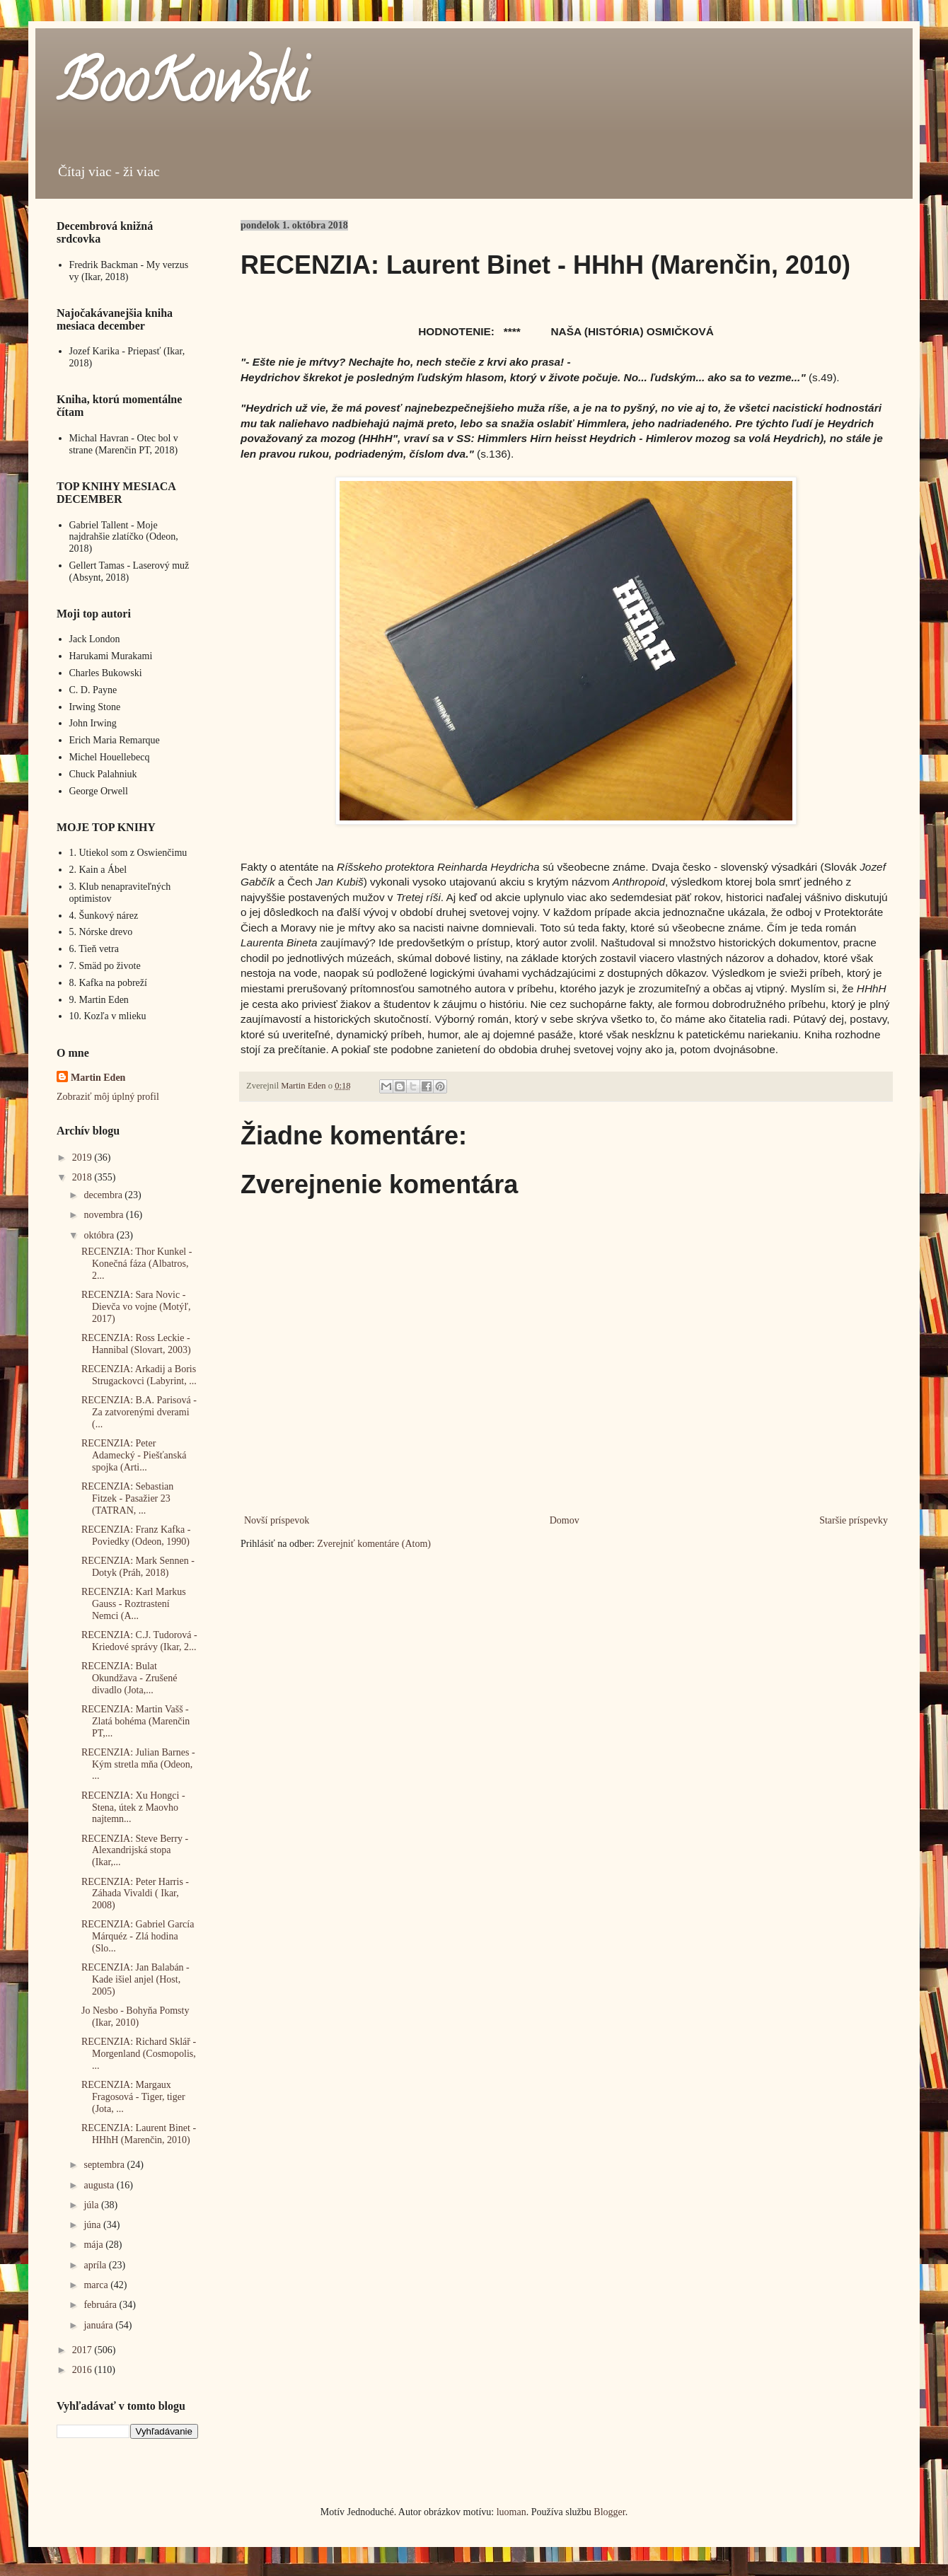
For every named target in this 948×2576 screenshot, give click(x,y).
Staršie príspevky (853, 1520)
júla (92, 2205)
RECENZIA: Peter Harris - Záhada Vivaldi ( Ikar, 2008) (135, 1893)
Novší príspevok (276, 1520)
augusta (99, 2185)
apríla (95, 2265)
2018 (83, 1177)
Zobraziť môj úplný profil (108, 1096)
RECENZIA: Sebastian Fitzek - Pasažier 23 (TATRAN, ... (127, 1498)
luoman (511, 2512)
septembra (105, 2164)
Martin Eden (98, 1077)
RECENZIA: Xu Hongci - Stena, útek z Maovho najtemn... (133, 1807)
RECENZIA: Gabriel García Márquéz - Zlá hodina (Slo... (137, 1936)
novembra (104, 1214)
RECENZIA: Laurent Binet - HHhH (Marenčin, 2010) (138, 2134)
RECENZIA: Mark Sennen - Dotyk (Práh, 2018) (138, 1566)
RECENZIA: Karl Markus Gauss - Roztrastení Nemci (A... (133, 1603)
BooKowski (182, 88)
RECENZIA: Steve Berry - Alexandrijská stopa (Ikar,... (134, 1850)
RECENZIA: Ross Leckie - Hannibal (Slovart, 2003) (136, 1344)
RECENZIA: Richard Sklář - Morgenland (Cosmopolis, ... (138, 2053)
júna (93, 2225)
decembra (104, 1195)
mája (94, 2244)
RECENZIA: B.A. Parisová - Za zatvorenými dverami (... (139, 1412)
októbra (99, 1235)
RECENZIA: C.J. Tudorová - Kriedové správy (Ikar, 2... (139, 1641)
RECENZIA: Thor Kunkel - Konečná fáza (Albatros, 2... (136, 1263)
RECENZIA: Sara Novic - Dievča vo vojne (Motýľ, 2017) (135, 1306)
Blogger (609, 2512)
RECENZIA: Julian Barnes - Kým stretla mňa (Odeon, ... (138, 1764)
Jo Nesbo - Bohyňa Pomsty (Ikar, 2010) (135, 2016)
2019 (83, 1157)
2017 (83, 2350)
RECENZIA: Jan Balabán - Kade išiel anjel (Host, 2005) (135, 1979)
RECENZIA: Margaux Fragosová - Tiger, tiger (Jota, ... (133, 2096)
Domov (564, 1520)
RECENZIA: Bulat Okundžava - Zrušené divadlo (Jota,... (129, 1678)
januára (99, 2325)
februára (101, 2304)
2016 (83, 2370)
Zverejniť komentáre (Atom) (374, 1543)
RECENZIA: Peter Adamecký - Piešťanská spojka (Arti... (134, 1455)
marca (96, 2285)
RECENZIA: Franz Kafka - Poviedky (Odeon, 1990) (135, 1535)
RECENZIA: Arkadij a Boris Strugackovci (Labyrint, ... (139, 1375)
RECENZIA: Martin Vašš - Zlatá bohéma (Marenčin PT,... (135, 1721)
